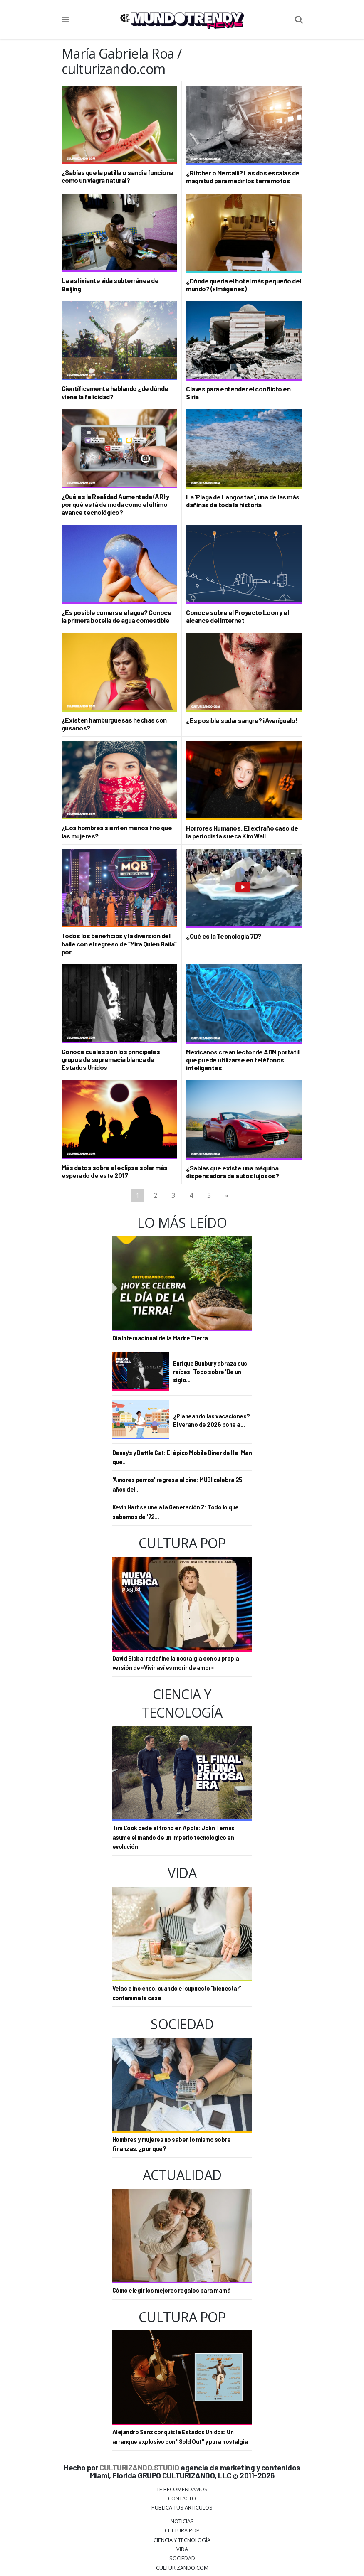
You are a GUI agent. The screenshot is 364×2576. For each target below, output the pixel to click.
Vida (182, 2549)
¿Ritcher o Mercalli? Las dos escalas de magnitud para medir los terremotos (243, 176)
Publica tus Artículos (182, 2507)
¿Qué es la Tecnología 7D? (223, 936)
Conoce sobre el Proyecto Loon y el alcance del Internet (237, 616)
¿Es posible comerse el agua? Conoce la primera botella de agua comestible (117, 616)
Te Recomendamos (182, 2489)
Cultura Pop (182, 2530)
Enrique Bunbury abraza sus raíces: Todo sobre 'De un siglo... (210, 1372)
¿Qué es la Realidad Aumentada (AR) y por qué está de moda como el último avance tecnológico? (115, 504)
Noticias (182, 2521)
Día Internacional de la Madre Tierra (160, 1338)
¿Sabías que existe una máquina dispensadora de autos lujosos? (232, 1172)
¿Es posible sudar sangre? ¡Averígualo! (241, 720)
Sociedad (182, 2558)
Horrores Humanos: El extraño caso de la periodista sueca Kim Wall (242, 832)
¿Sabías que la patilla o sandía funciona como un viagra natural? (117, 176)
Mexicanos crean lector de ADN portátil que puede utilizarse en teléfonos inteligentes (242, 1060)
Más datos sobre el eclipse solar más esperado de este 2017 (115, 1171)
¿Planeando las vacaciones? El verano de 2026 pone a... (211, 1420)
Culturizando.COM (182, 2567)
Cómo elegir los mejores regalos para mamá (171, 2290)
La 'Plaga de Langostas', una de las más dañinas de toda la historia (243, 501)
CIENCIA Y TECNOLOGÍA (182, 2540)
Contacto (182, 2498)
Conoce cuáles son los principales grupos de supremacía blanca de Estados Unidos (111, 1059)
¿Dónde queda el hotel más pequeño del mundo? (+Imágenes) (243, 285)
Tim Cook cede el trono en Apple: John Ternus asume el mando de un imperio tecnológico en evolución (173, 1837)
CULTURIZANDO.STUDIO (139, 2467)
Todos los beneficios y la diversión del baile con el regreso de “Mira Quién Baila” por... (119, 943)
